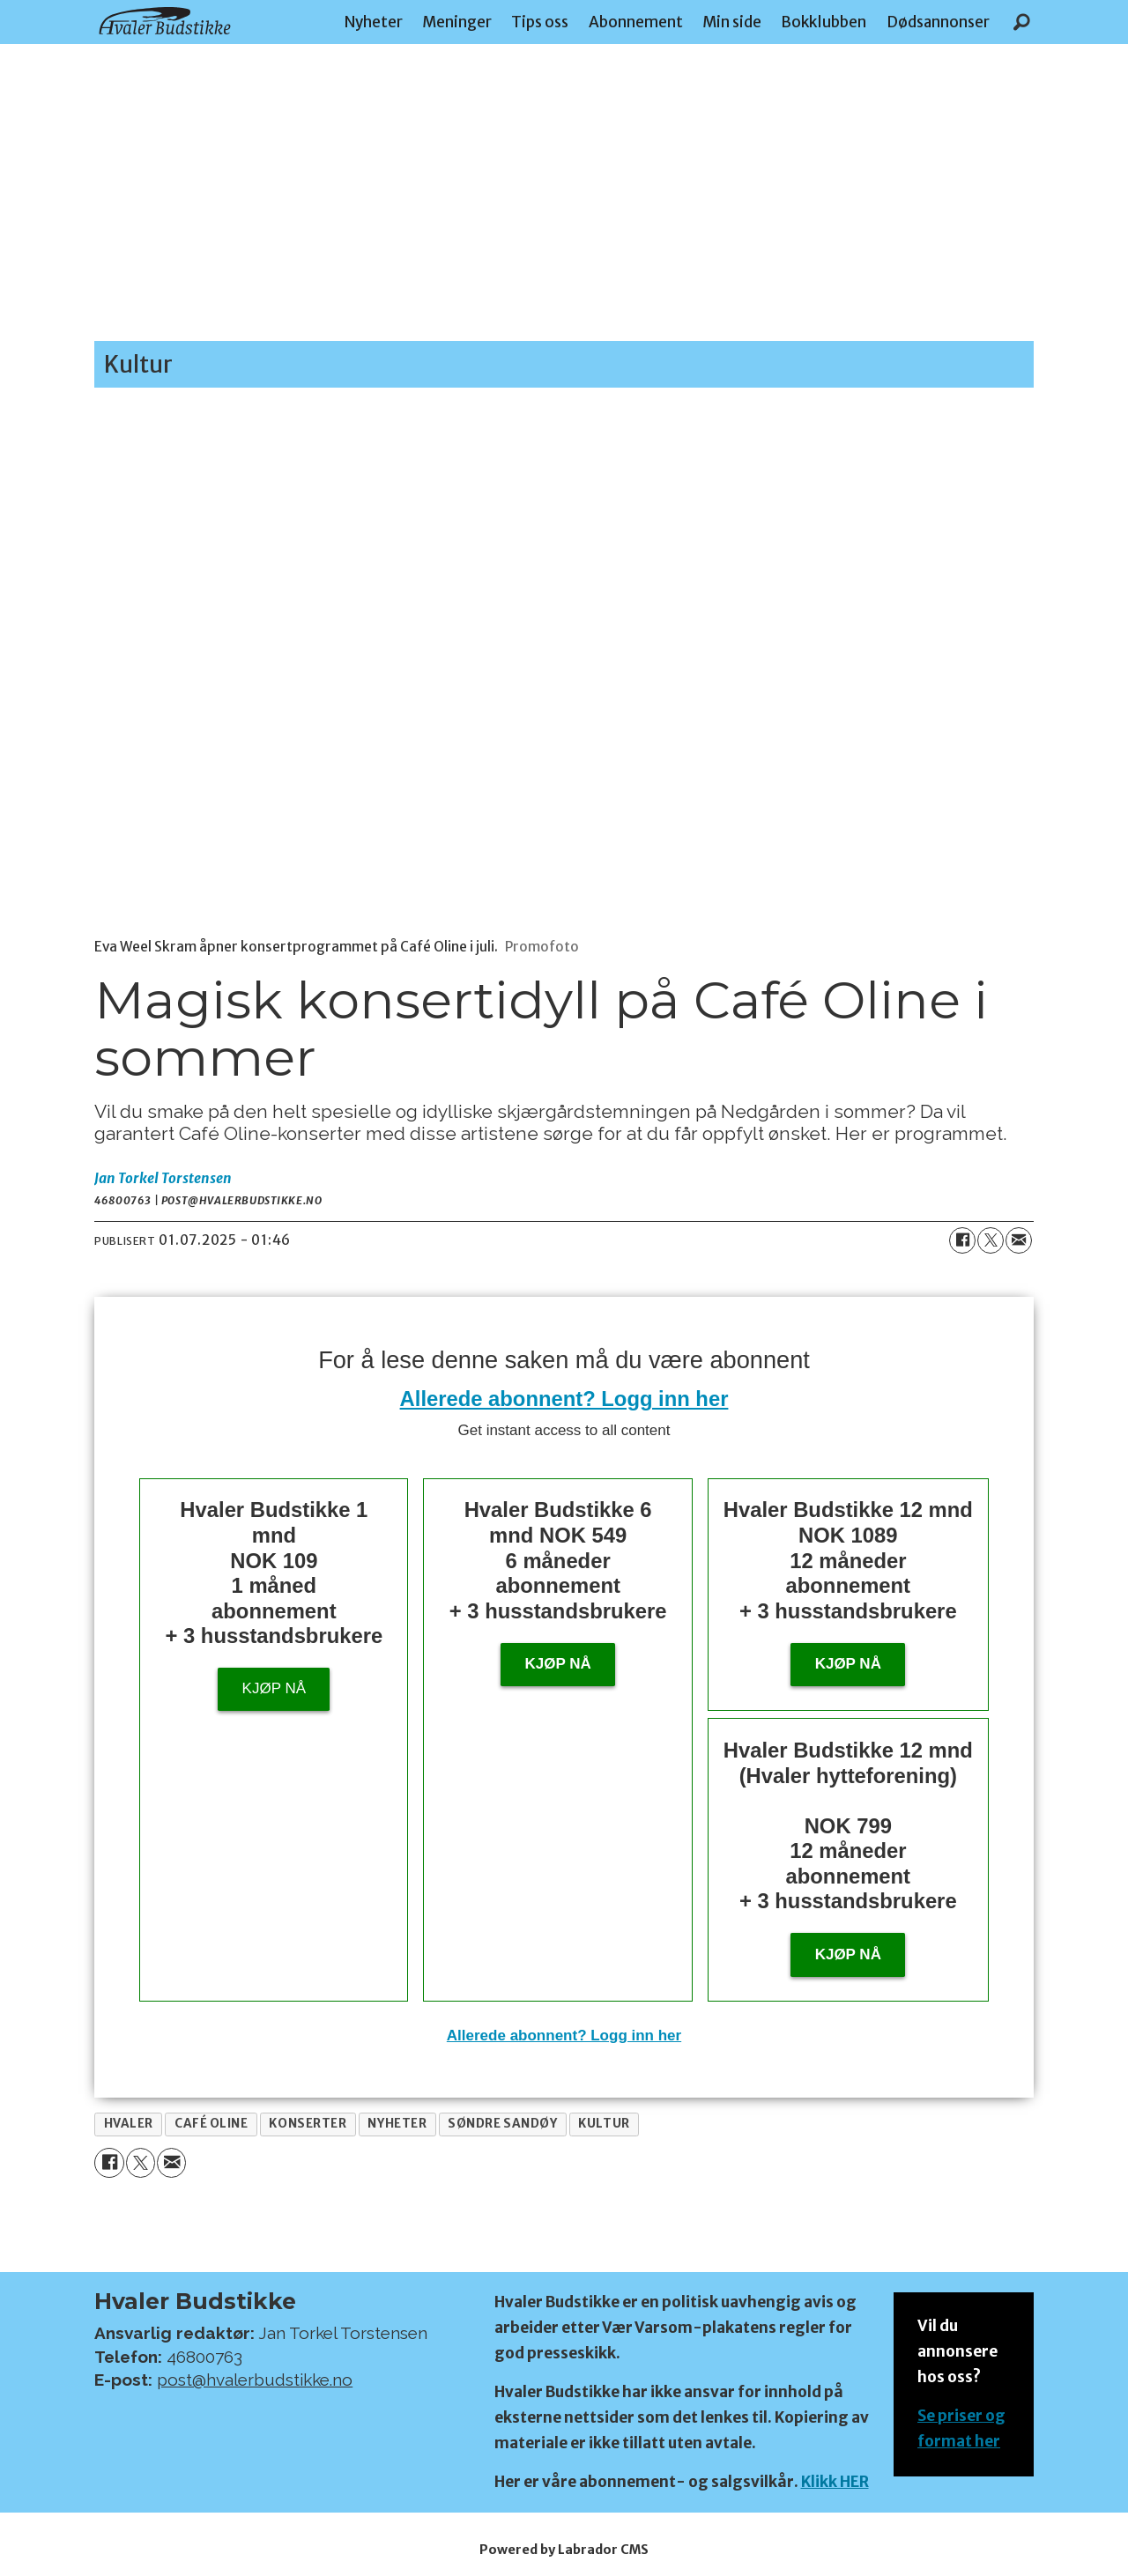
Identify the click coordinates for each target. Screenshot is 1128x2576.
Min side (731, 22)
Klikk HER (835, 2481)
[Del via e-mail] (1019, 1240)
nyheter (397, 2123)
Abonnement (636, 22)
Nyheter (374, 22)
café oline (211, 2123)
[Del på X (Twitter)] (990, 1240)
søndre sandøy (502, 2123)
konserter (307, 2123)
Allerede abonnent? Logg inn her (564, 1398)
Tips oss (539, 22)
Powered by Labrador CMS (564, 2549)
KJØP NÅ (848, 1954)
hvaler (128, 2123)
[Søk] (1021, 22)
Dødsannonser (938, 22)
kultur (603, 2123)
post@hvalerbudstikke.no (254, 2379)
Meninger (457, 22)
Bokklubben (823, 22)
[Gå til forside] (165, 20)
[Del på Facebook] (962, 1240)
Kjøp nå (274, 1688)
